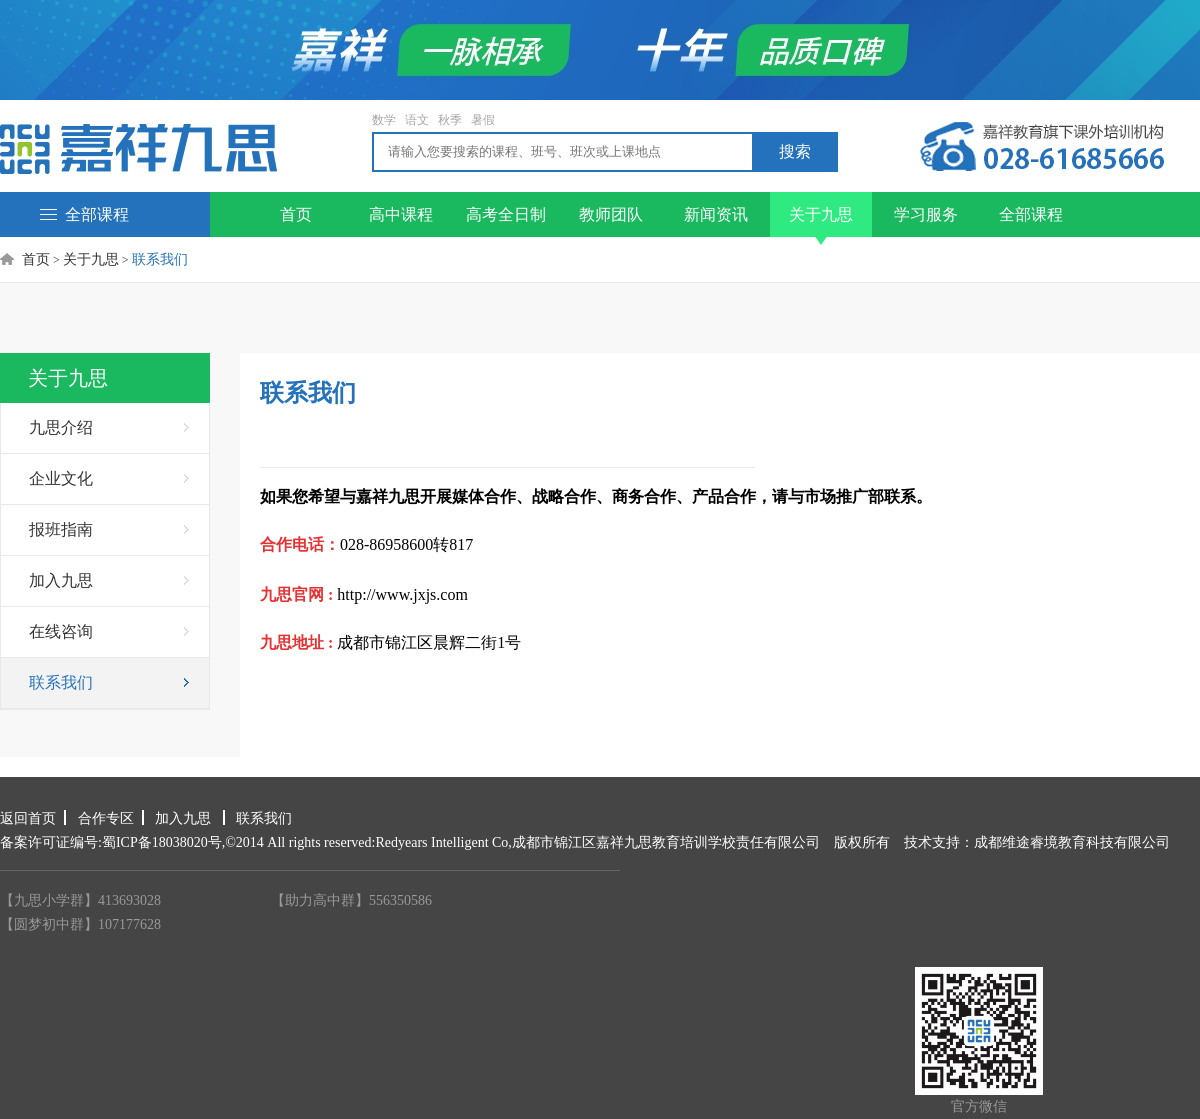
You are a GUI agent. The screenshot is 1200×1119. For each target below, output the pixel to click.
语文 (417, 120)
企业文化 (61, 478)
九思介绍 (61, 427)
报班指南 (61, 529)
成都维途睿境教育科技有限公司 (1072, 842)
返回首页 (28, 818)
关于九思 (821, 221)
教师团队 (611, 214)
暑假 (483, 120)
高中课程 (401, 214)
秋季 (450, 120)
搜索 (795, 151)
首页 (296, 214)
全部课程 (84, 214)
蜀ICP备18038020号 (162, 842)
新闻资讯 (716, 214)
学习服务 (926, 214)
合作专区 (106, 818)
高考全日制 (506, 214)
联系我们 (61, 682)
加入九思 (61, 580)
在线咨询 (61, 631)
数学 (384, 120)
